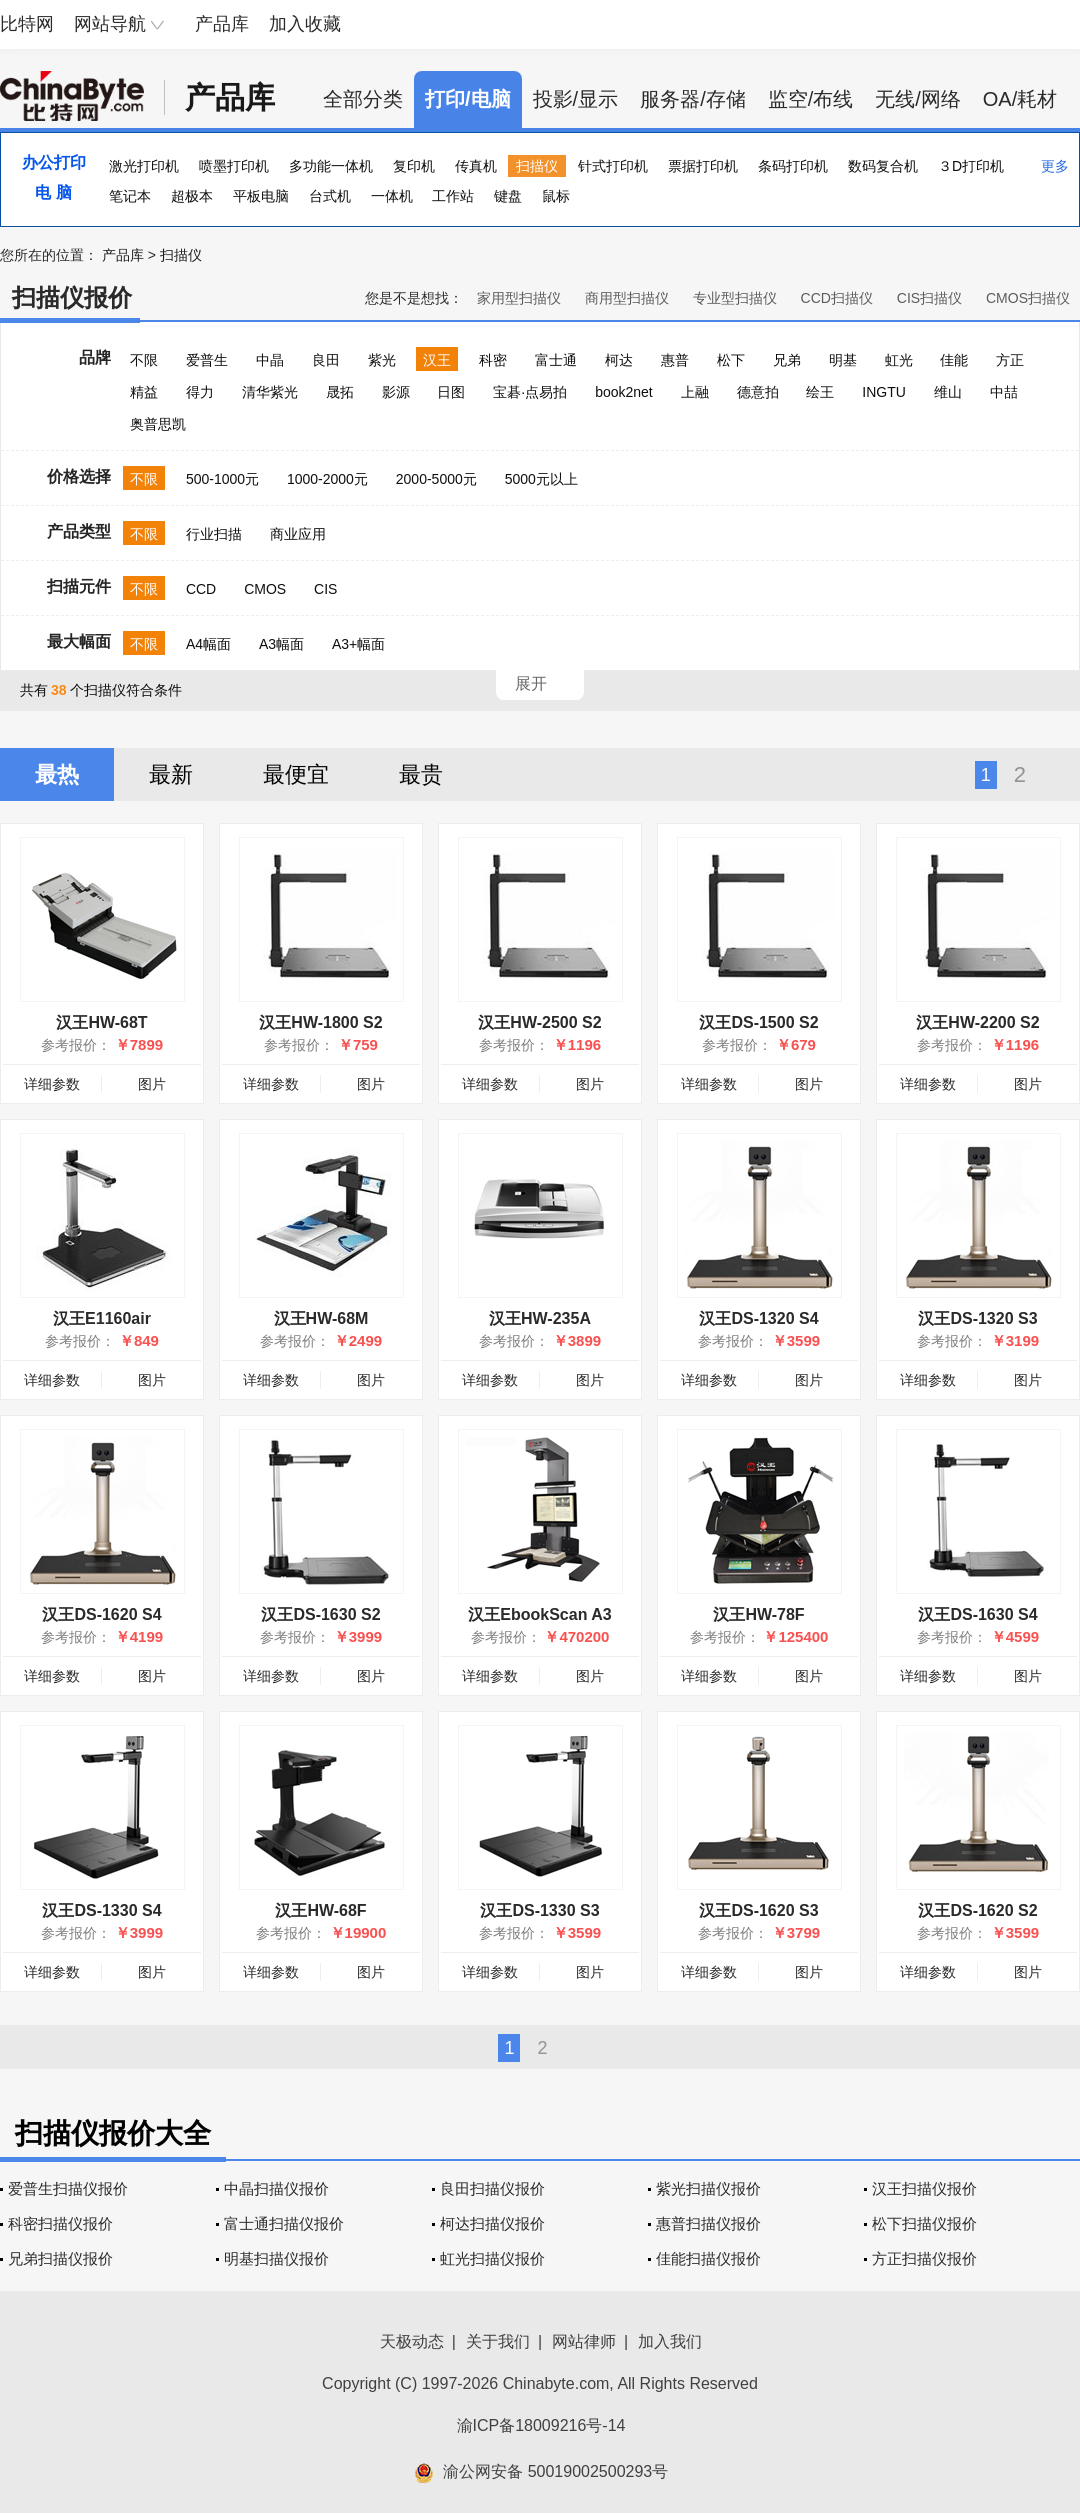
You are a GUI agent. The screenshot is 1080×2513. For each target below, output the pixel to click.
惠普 (675, 360)
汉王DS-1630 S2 (320, 1614)
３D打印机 (971, 166)
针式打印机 (613, 166)
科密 (493, 360)
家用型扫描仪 (519, 298)
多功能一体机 (331, 166)
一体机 (392, 196)
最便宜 (296, 774)
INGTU (884, 392)
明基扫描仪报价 (276, 2258)
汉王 (437, 360)
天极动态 (412, 2341)
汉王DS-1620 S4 (101, 1614)
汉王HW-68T (101, 1022)
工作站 (453, 196)
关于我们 (498, 2341)
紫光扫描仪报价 (708, 2188)
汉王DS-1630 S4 (977, 1614)
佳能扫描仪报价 (708, 2258)
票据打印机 (703, 166)
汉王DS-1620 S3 (758, 1910)
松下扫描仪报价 (924, 2223)
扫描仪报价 (72, 297)
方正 (1010, 360)
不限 (144, 360)
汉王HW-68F (320, 1910)
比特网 (27, 24)
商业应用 (298, 534)
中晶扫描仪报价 (276, 2188)
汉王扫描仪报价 (924, 2188)
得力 (200, 392)
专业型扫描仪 (735, 298)
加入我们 (670, 2341)
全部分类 (363, 99)
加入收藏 (305, 24)
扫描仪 (537, 166)
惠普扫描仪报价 (708, 2223)
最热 (57, 774)
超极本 (192, 196)
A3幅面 (281, 644)
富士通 (556, 360)
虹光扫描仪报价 (492, 2258)
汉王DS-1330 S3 (539, 1910)
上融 (695, 392)
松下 (731, 360)
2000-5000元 (436, 479)
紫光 (382, 360)
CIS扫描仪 (929, 298)
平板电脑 (261, 196)
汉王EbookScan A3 (539, 1614)
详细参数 (52, 1084)
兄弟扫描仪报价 (60, 2258)
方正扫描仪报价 (924, 2258)
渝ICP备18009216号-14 (541, 2425)
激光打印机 (144, 166)
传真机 (476, 166)
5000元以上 (541, 479)
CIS (325, 589)
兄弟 (787, 360)
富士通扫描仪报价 (284, 2223)
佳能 (954, 360)
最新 (171, 774)
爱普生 (207, 360)
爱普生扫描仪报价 (68, 2188)
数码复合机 (883, 166)
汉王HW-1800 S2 (320, 1022)
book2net (624, 392)
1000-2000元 (327, 479)
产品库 (222, 24)
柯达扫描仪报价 (492, 2223)
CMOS (265, 589)
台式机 (330, 196)
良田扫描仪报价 (492, 2188)
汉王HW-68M (321, 1318)
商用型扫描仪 (627, 298)
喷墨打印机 (234, 166)
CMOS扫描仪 (1028, 298)
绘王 (820, 392)
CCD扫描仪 (837, 298)
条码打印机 (793, 166)
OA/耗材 (1020, 99)
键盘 (508, 196)
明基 (843, 360)
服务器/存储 (693, 99)
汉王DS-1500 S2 (758, 1022)
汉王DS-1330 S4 (101, 1910)
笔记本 (130, 196)
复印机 (414, 166)
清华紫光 (270, 392)
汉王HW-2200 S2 (977, 1022)
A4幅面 (208, 644)
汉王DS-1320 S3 (977, 1318)
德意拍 (758, 392)
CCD (201, 589)
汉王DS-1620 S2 (977, 1910)
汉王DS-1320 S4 (758, 1318)
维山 (948, 392)
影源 (396, 392)
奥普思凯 (158, 424)
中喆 (1004, 392)
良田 (326, 360)
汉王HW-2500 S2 (539, 1022)
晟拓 (340, 392)
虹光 (899, 360)
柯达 (619, 360)
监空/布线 (811, 99)
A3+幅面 (358, 644)
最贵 (421, 774)
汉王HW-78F (758, 1614)
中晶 (270, 360)
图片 (152, 1084)
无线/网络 (918, 99)
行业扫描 (214, 534)
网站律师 (584, 2341)
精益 (144, 392)
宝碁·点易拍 (530, 392)
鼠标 (556, 196)
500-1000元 (222, 479)
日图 (451, 392)
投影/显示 (576, 99)
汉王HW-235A (540, 1318)
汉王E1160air (102, 1318)
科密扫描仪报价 (60, 2223)
